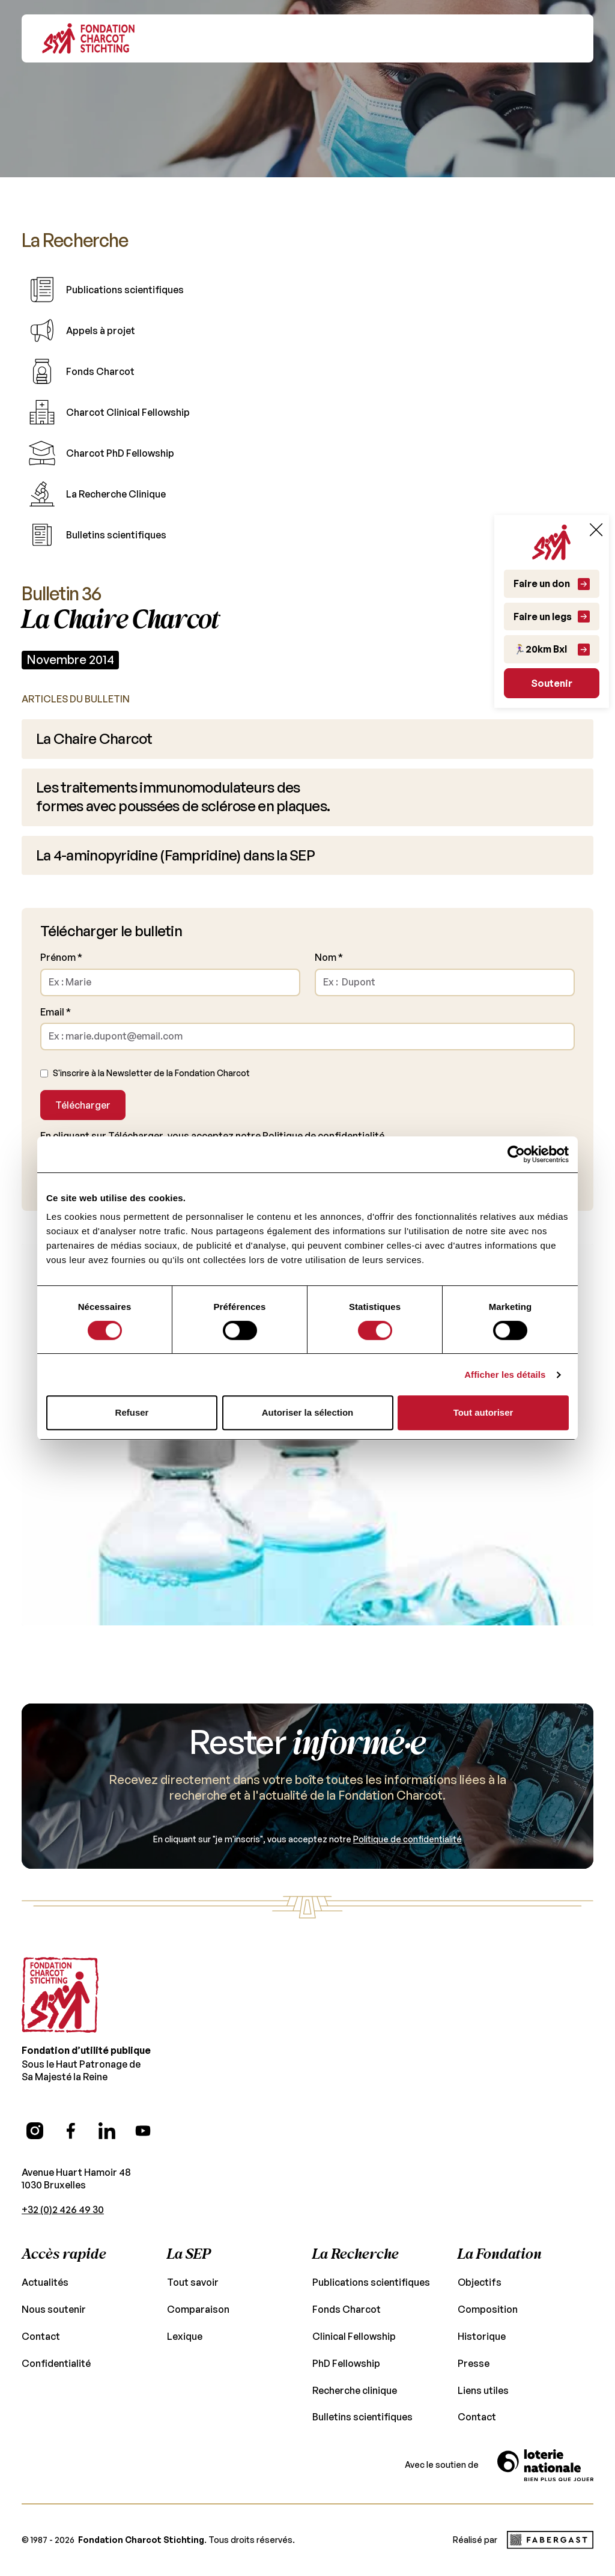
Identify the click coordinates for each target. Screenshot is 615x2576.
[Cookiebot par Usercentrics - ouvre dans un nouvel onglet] (516, 1154)
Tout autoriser (483, 1412)
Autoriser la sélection (308, 1412)
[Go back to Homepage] (88, 38)
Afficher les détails (504, 1374)
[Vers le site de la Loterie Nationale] (545, 2439)
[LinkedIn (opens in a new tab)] (107, 2104)
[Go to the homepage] (60, 1969)
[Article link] (307, 735)
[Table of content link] (307, 286)
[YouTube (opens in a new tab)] (143, 2104)
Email (55, 989)
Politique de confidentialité (307, 1113)
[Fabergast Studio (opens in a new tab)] (550, 2514)
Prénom (60, 935)
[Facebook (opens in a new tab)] (71, 2104)
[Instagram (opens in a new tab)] (35, 2104)
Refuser (132, 1412)
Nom (328, 935)
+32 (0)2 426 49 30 (62, 2183)
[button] (565, 38)
